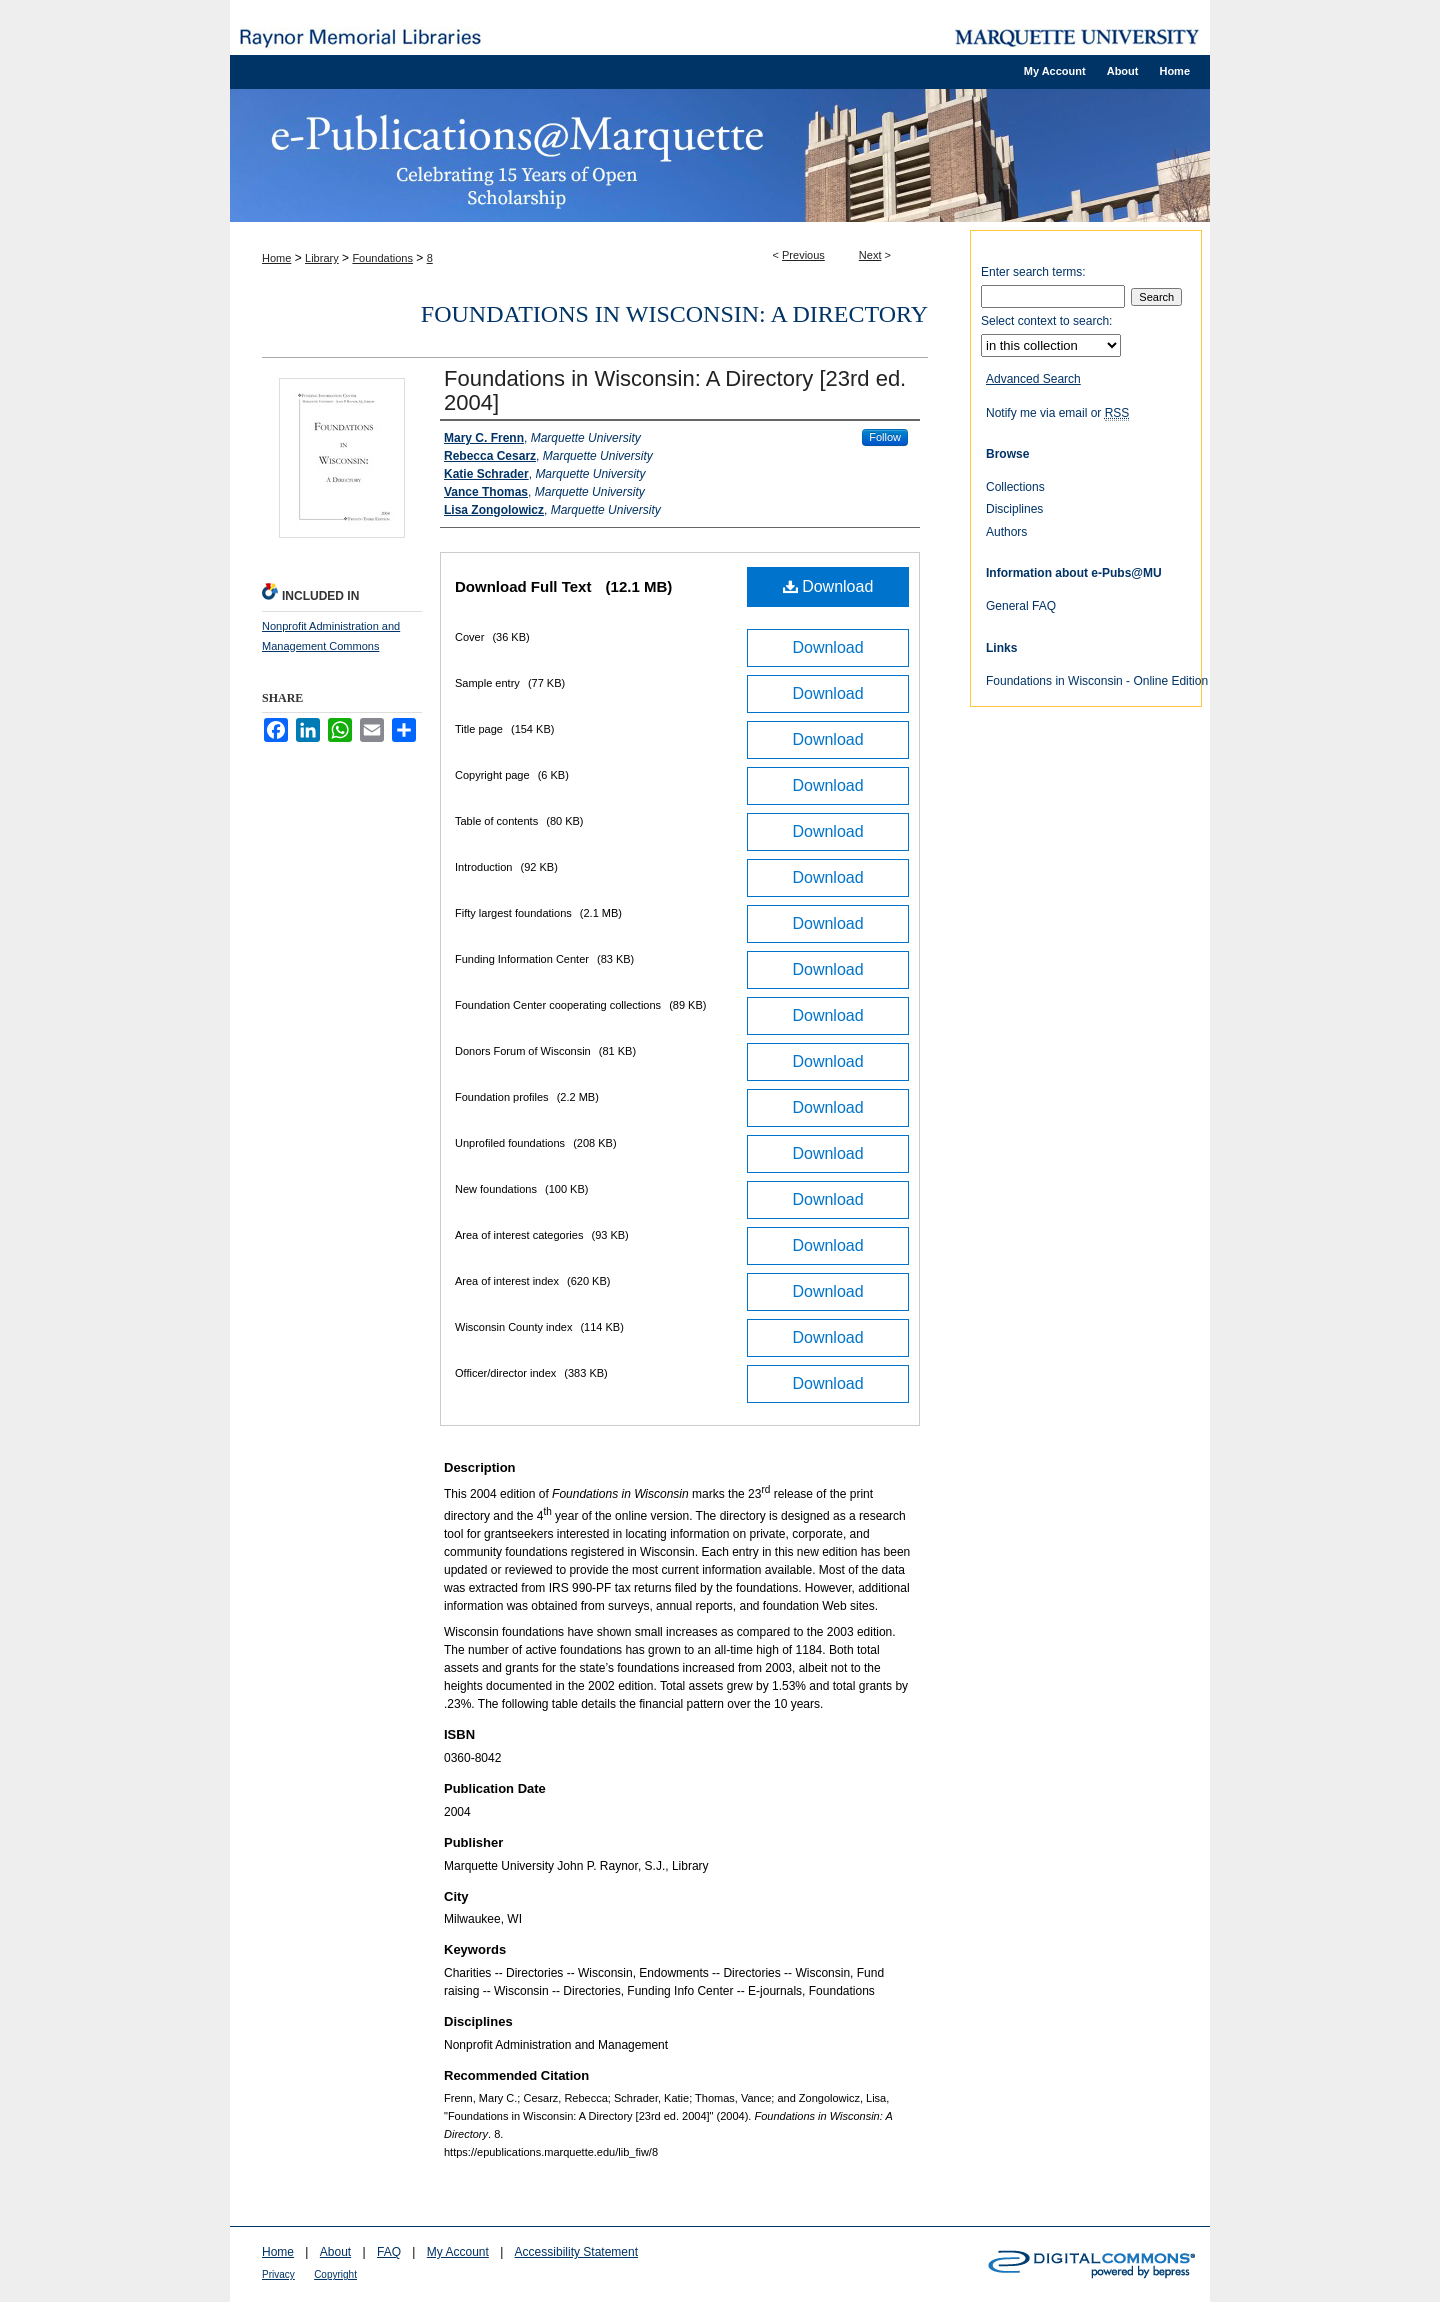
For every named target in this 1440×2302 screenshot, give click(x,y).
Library (322, 258)
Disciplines (1014, 509)
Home (276, 258)
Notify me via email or (1057, 413)
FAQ (389, 2252)
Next (870, 255)
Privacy (278, 2274)
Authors (1006, 532)
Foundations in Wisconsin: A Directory (674, 314)
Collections (1015, 487)
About (335, 2252)
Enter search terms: (1033, 272)
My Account (458, 2252)
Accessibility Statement (576, 2252)
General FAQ (1021, 606)
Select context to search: (1046, 321)
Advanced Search (1033, 379)
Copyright (335, 2274)
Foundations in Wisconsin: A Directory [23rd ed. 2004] (675, 390)
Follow (885, 437)
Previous (803, 255)
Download (828, 586)
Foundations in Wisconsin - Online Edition (1097, 681)
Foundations (382, 258)
